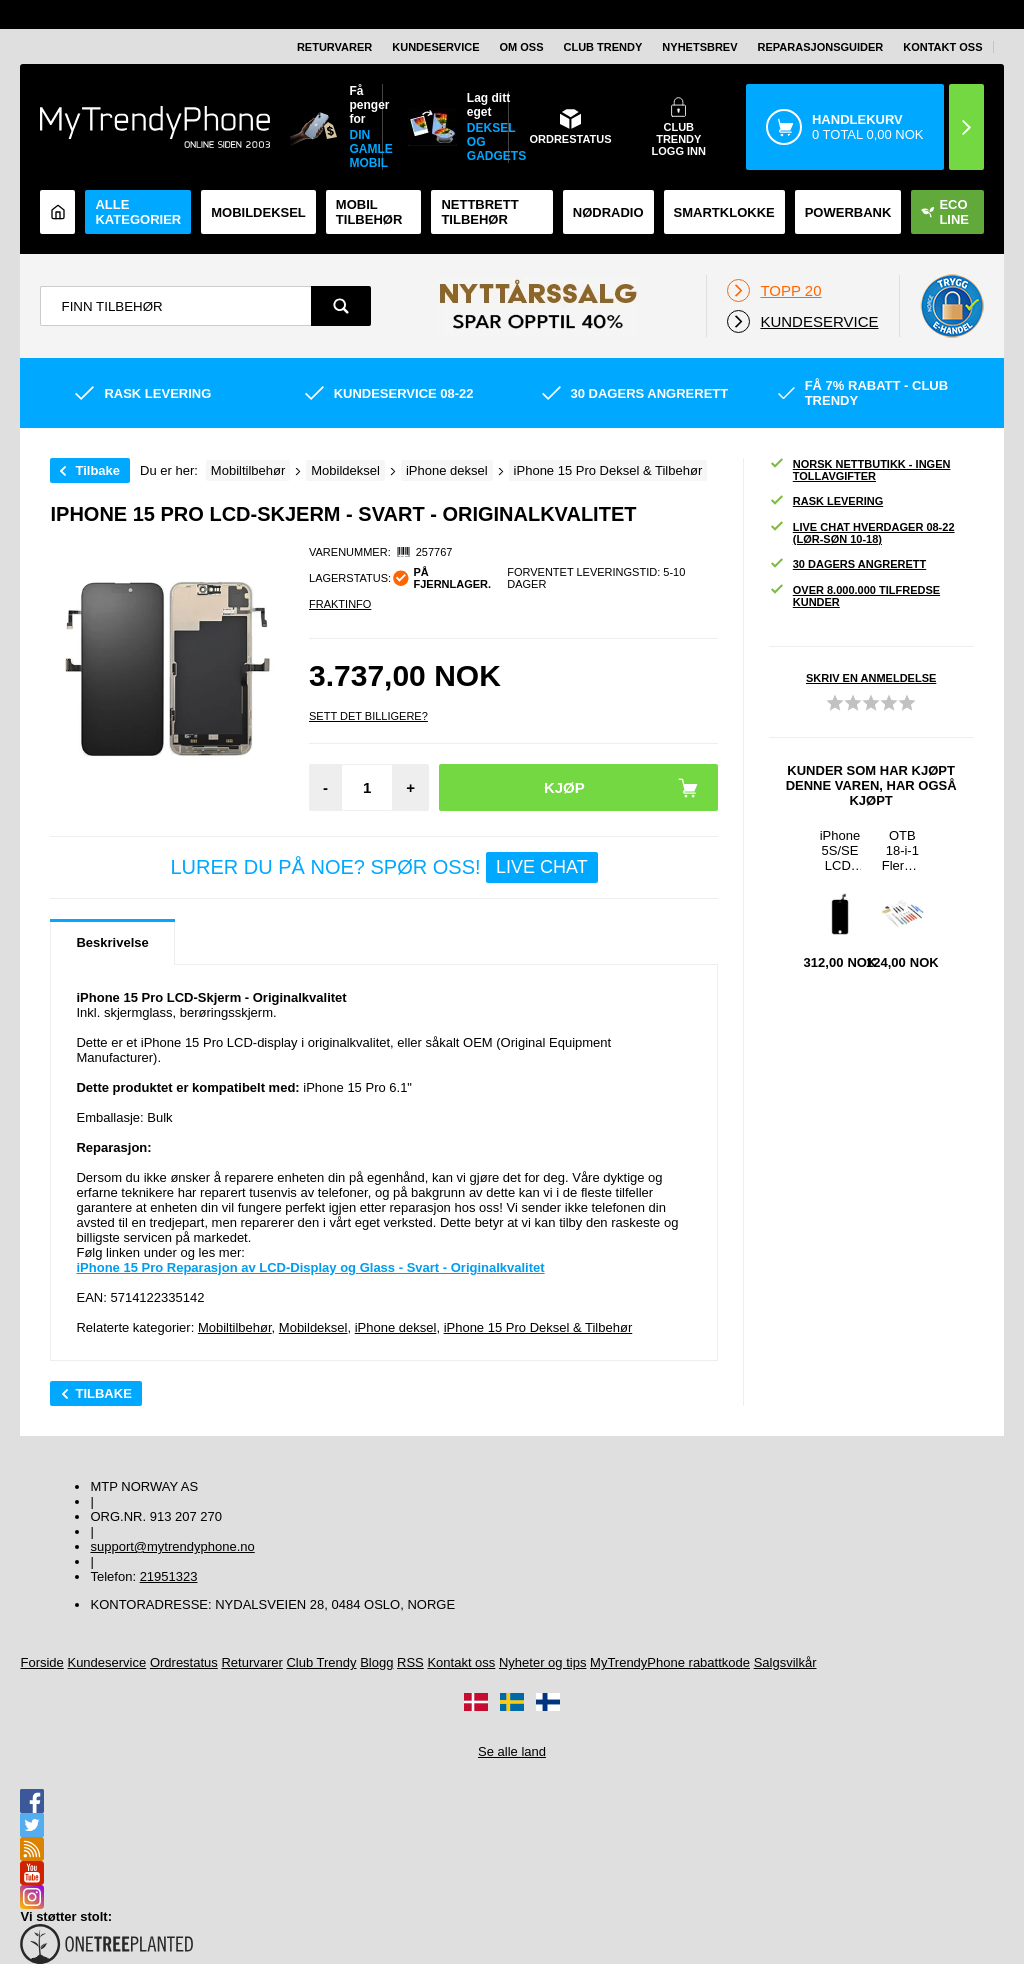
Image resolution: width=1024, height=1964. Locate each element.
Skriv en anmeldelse (871, 678)
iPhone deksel (396, 1327)
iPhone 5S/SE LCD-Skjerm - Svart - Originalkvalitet (840, 850)
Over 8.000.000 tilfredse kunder (854, 596)
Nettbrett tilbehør (479, 212)
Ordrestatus (184, 1662)
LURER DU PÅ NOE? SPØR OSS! (383, 867)
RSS (410, 1662)
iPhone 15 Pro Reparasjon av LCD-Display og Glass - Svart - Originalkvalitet (310, 1267)
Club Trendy (603, 47)
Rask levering (826, 501)
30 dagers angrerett (847, 564)
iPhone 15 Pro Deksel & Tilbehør (538, 1327)
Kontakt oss (942, 47)
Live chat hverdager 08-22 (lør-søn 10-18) (862, 533)
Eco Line (945, 212)
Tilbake (97, 470)
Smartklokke (724, 212)
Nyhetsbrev (699, 47)
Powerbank (848, 212)
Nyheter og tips (542, 1662)
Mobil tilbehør (369, 212)
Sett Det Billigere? (368, 716)
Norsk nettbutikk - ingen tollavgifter (860, 470)
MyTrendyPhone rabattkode (670, 1662)
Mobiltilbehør (235, 1327)
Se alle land (512, 1751)
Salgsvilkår (785, 1662)
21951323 (169, 1576)
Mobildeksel (258, 212)
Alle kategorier (138, 212)
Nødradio (608, 212)
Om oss (522, 47)
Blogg (376, 1662)
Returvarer (334, 47)
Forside (41, 1662)
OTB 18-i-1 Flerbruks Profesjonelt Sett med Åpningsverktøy (902, 850)
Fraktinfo (340, 604)
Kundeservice (435, 47)
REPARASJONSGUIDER (821, 47)
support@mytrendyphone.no (172, 1546)
